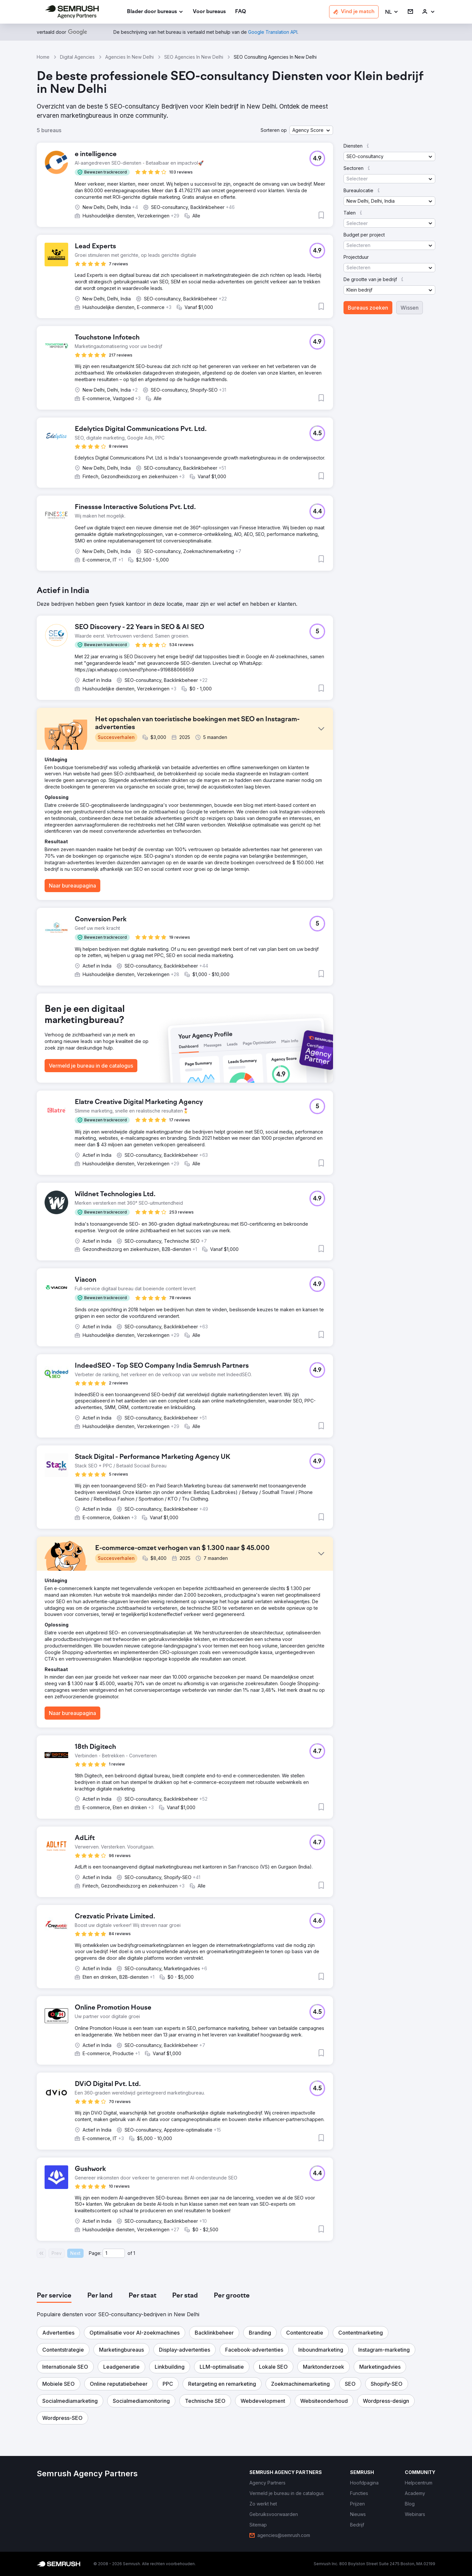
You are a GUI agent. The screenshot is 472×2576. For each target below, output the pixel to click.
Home (43, 57)
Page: (95, 2253)
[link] (209, 12)
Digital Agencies (77, 57)
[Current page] (114, 2253)
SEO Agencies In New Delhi (193, 57)
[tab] (54, 2295)
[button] (392, 12)
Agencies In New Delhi (129, 57)
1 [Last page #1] (134, 2253)
